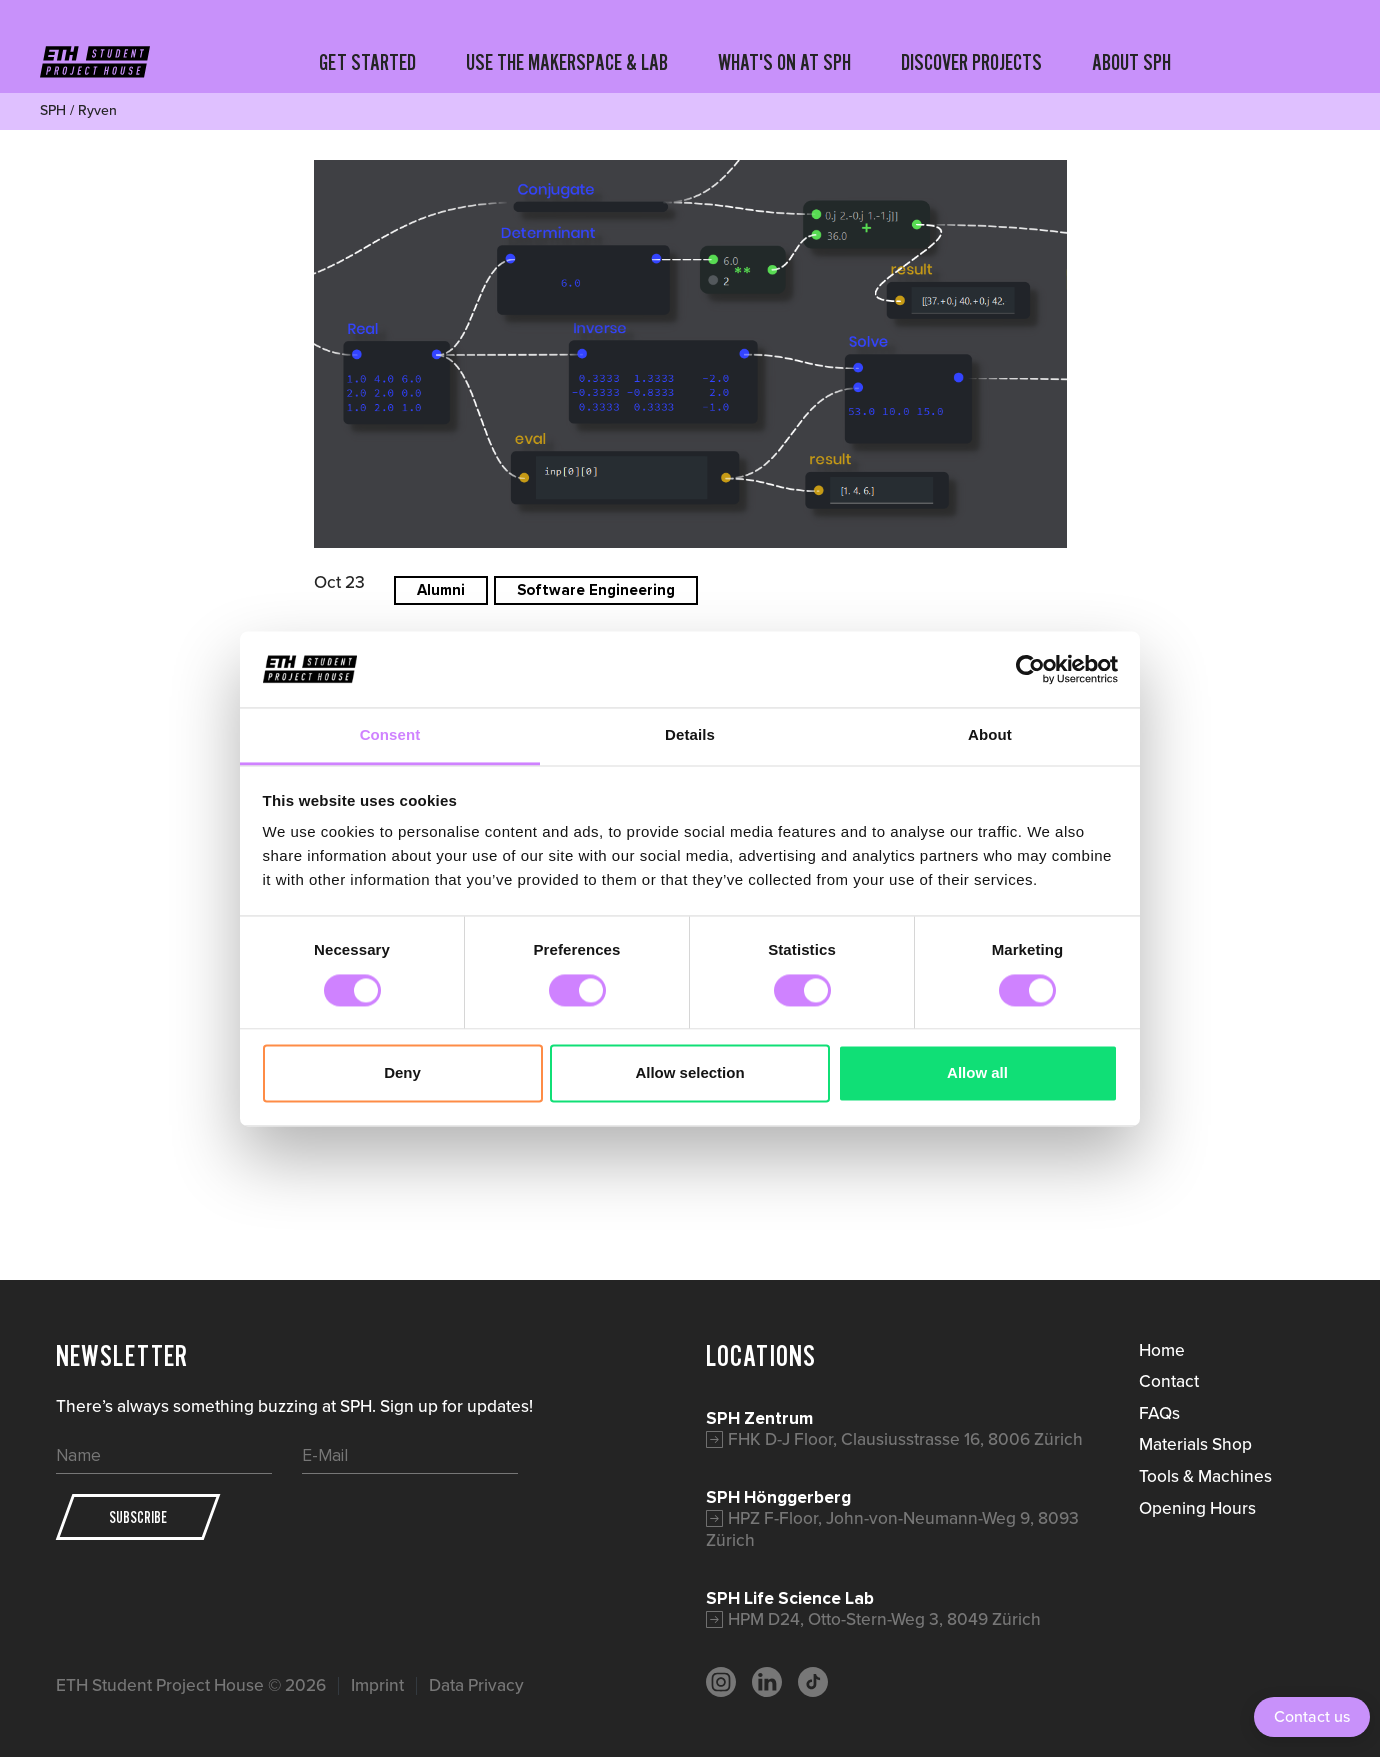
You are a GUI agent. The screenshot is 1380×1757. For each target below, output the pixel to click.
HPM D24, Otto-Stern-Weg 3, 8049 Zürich (884, 1619)
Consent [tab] (390, 735)
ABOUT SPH (1131, 62)
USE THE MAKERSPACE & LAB (567, 62)
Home (1162, 1350)
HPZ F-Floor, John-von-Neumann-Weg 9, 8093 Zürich (892, 1529)
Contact (1169, 1381)
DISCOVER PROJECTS (971, 62)
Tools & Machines (1205, 1476)
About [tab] (990, 735)
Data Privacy (476, 1685)
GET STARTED (367, 62)
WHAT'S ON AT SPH (784, 62)
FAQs (1159, 1413)
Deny (402, 1073)
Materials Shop (1195, 1444)
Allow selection (689, 1073)
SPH (53, 110)
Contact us (1312, 1716)
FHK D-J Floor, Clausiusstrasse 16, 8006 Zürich (905, 1439)
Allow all (977, 1073)
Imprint (377, 1685)
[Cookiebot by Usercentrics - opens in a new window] (1030, 669)
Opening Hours (1197, 1508)
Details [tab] (690, 735)
